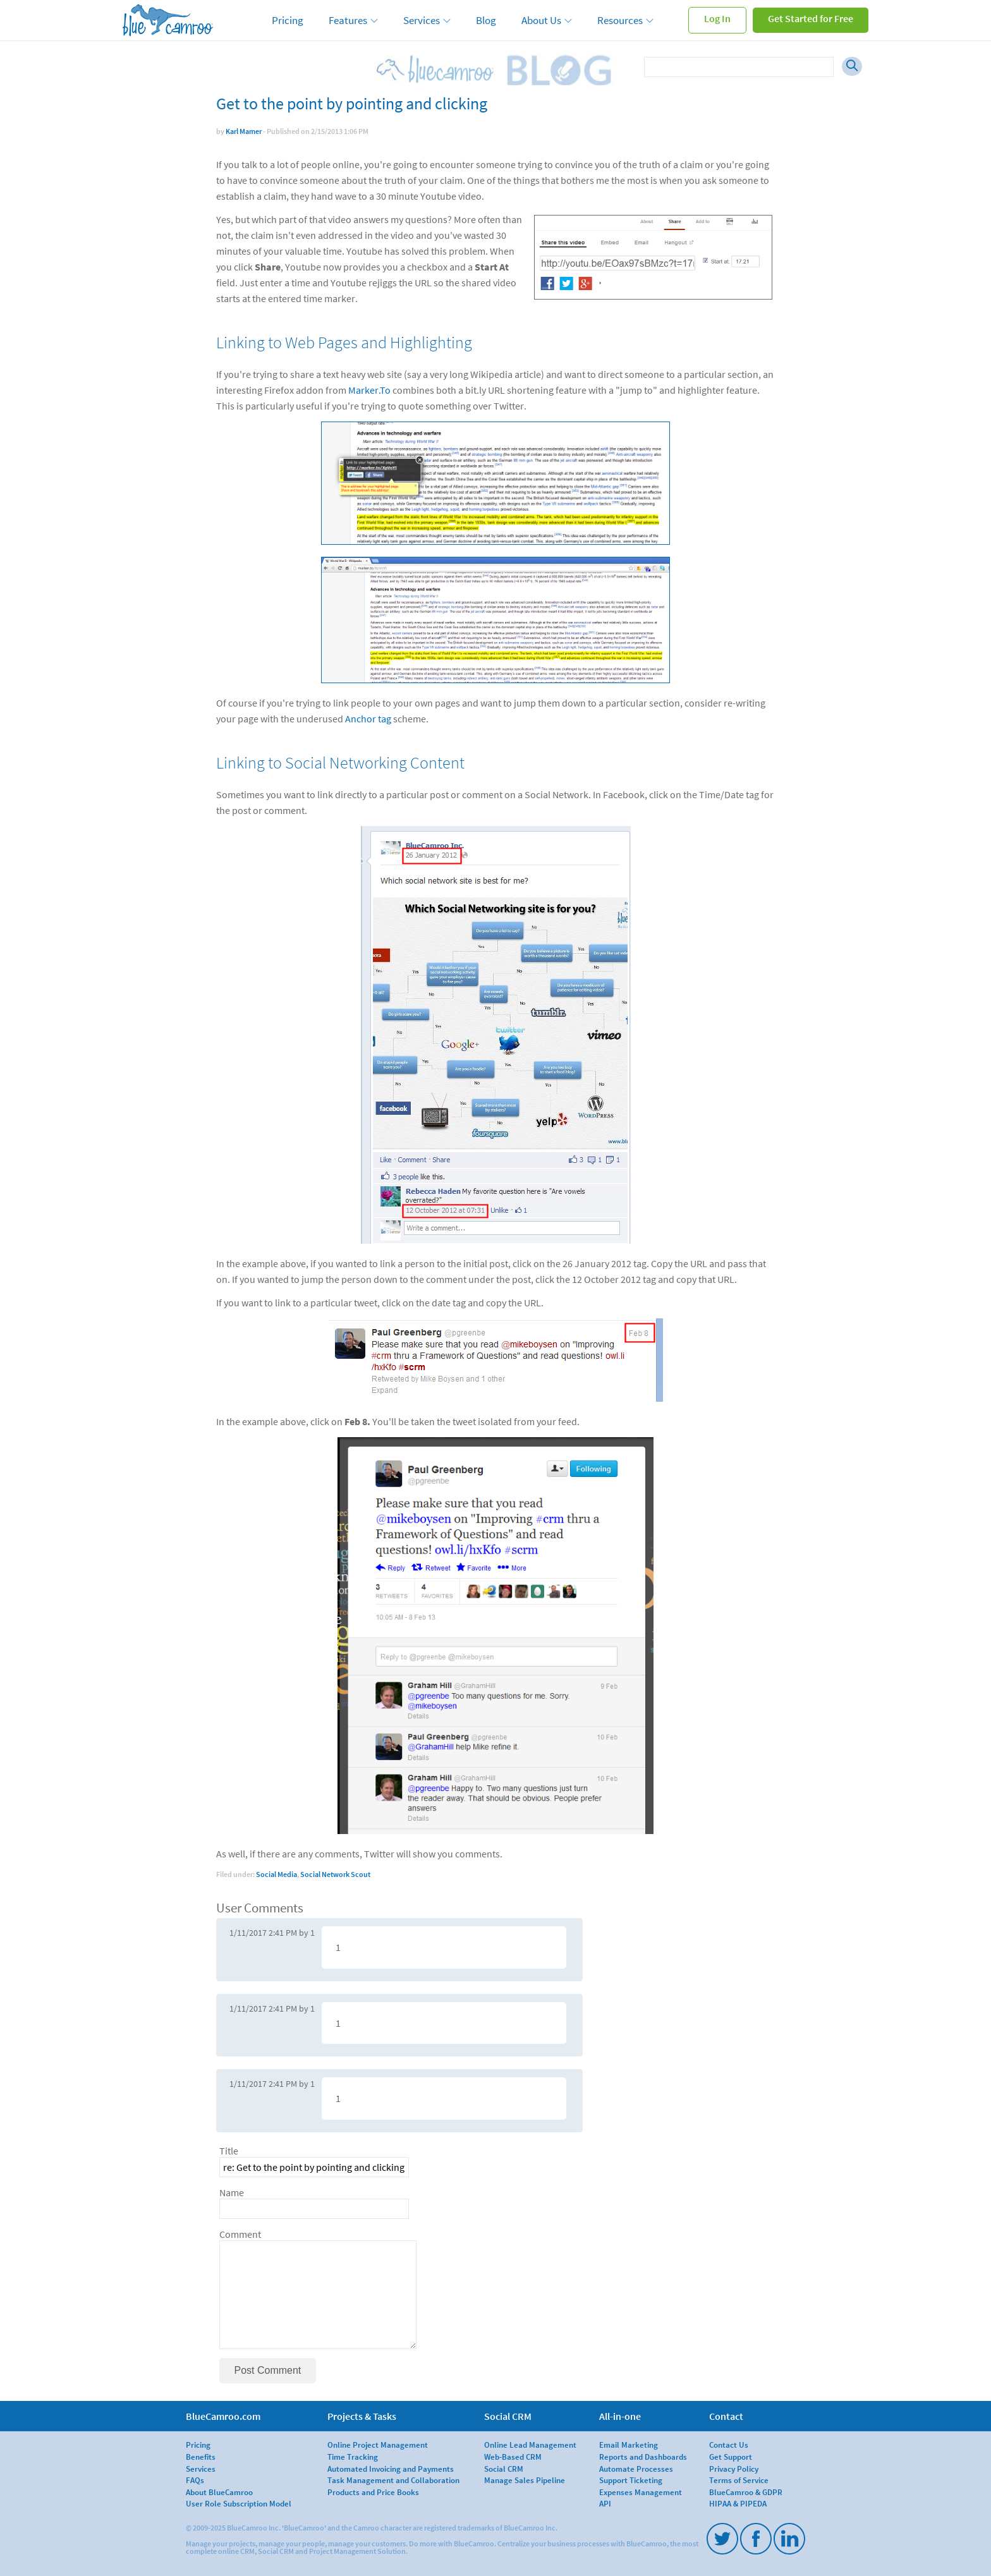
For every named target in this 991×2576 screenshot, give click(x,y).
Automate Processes (636, 2469)
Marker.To (369, 390)
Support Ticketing (630, 2480)
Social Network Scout (335, 1874)
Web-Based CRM (513, 2456)
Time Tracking (352, 2456)
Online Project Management (377, 2444)
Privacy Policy (733, 2469)
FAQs (195, 2480)
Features (348, 20)
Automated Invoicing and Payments (390, 2469)
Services (421, 20)
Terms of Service (739, 2480)
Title (228, 2151)
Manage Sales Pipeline (524, 2480)
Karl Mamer (244, 131)
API (605, 2503)
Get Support (730, 2456)
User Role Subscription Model (238, 2503)
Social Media (276, 1874)
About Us (541, 20)
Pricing (287, 20)
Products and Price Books (373, 2492)
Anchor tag (368, 718)
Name (231, 2193)
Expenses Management (640, 2492)
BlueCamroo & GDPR (745, 2492)
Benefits (201, 2456)
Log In (717, 18)
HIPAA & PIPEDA (738, 2503)
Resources (620, 20)
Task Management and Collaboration (393, 2480)
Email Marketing (628, 2444)
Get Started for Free (810, 18)
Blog (486, 20)
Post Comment (267, 2370)
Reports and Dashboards (643, 2456)
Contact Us (728, 2444)
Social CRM (503, 2469)
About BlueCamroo (219, 2492)
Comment (240, 2234)
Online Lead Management (530, 2444)
